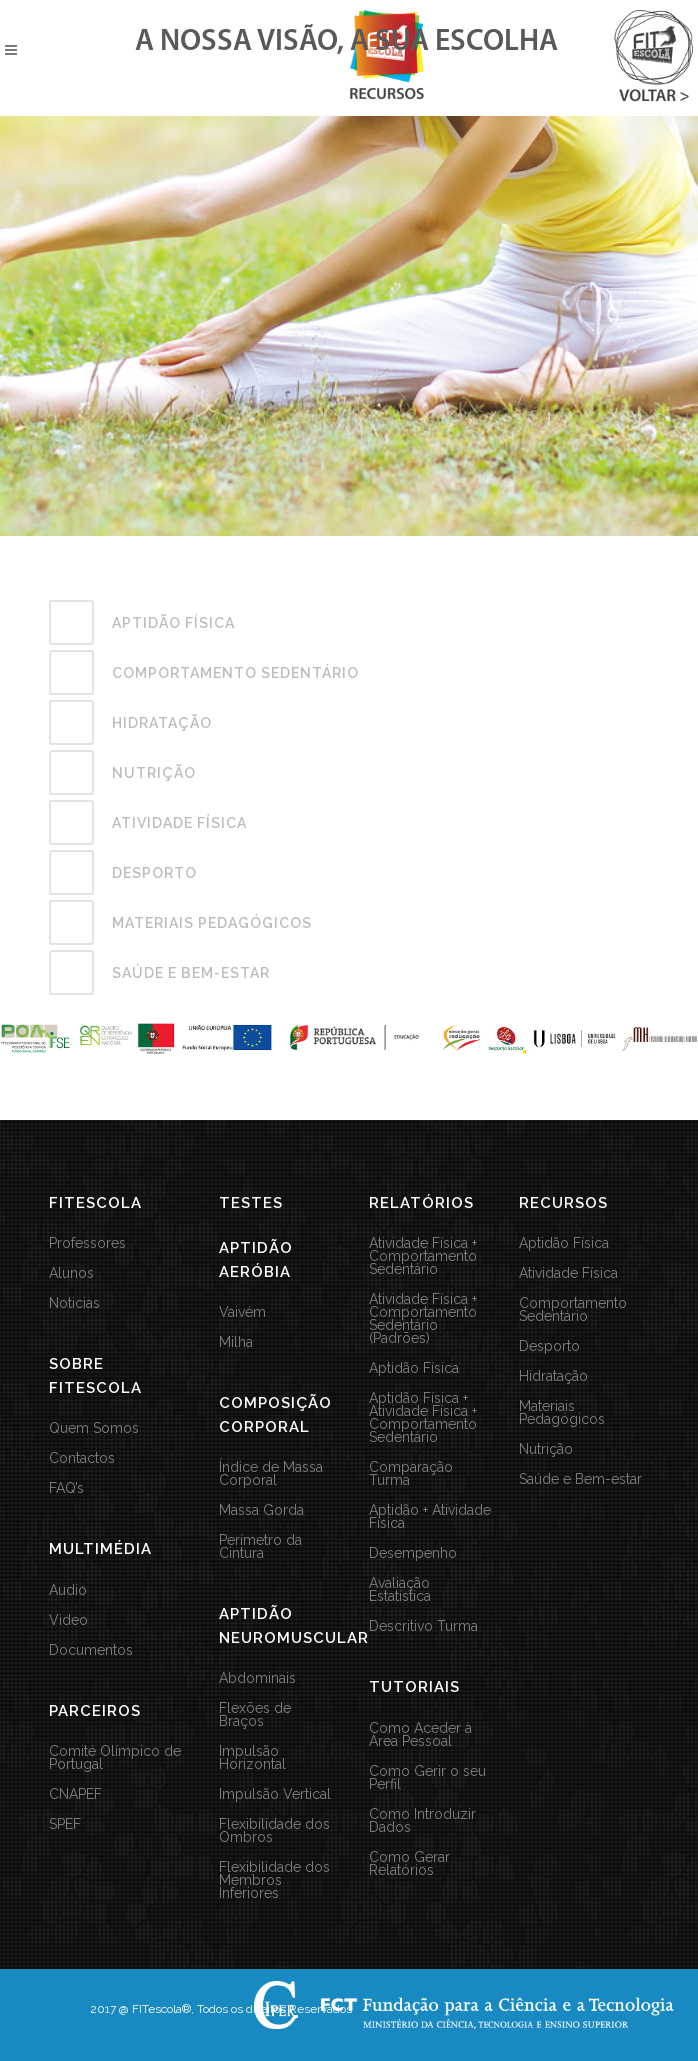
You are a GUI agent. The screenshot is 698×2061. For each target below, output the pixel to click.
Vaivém (242, 1312)
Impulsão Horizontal (252, 1758)
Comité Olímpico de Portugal (115, 1758)
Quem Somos (94, 1428)
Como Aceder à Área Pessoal (420, 1735)
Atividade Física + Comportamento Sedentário (423, 1256)
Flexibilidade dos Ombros (274, 1831)
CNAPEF (75, 1794)
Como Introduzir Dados (422, 1821)
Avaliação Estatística (400, 1590)
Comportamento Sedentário (573, 1310)
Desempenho (413, 1553)
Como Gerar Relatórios (409, 1864)
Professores (87, 1243)
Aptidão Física (414, 1368)
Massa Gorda (261, 1510)
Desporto (549, 1346)
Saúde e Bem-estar (580, 1479)
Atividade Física (568, 1273)
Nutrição (546, 1449)
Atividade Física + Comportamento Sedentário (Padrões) (423, 1319)
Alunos (71, 1273)
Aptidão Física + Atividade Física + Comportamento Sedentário (423, 1418)
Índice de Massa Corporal (271, 1474)
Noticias (74, 1303)
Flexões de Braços (255, 1715)
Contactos (82, 1458)
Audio (68, 1590)
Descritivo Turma (423, 1626)
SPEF (65, 1824)
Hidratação (553, 1376)
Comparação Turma (411, 1474)
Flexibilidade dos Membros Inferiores (274, 1880)
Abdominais (257, 1678)
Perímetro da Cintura (260, 1547)
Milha (236, 1342)
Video (68, 1620)
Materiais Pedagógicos (562, 1413)
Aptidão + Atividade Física (430, 1517)
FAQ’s (66, 1488)
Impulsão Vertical (275, 1794)
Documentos (91, 1650)
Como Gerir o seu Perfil (427, 1778)
